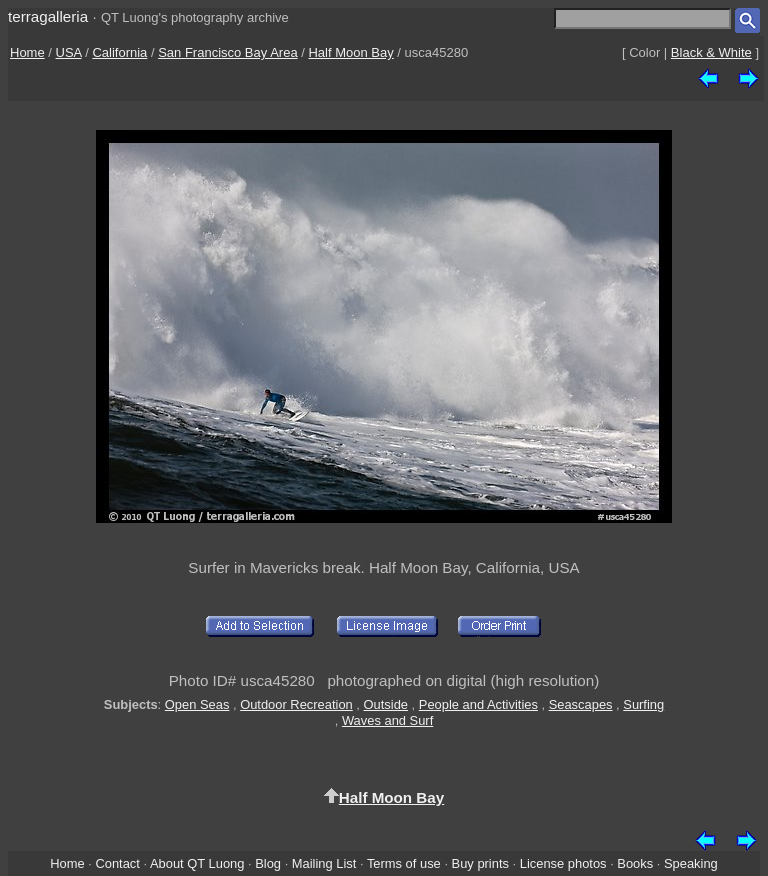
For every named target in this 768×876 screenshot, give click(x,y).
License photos (563, 863)
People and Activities (478, 704)
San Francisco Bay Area (227, 52)
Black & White (711, 52)
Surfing (643, 704)
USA (69, 52)
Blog (268, 863)
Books (635, 863)
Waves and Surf (387, 720)
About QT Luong (197, 863)
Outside (386, 704)
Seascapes (581, 704)
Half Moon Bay (350, 52)
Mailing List (324, 863)
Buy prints (480, 863)
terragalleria (48, 16)
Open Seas (197, 704)
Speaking (691, 863)
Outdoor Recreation (296, 704)
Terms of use (404, 863)
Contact (117, 863)
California (119, 52)
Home (27, 52)
